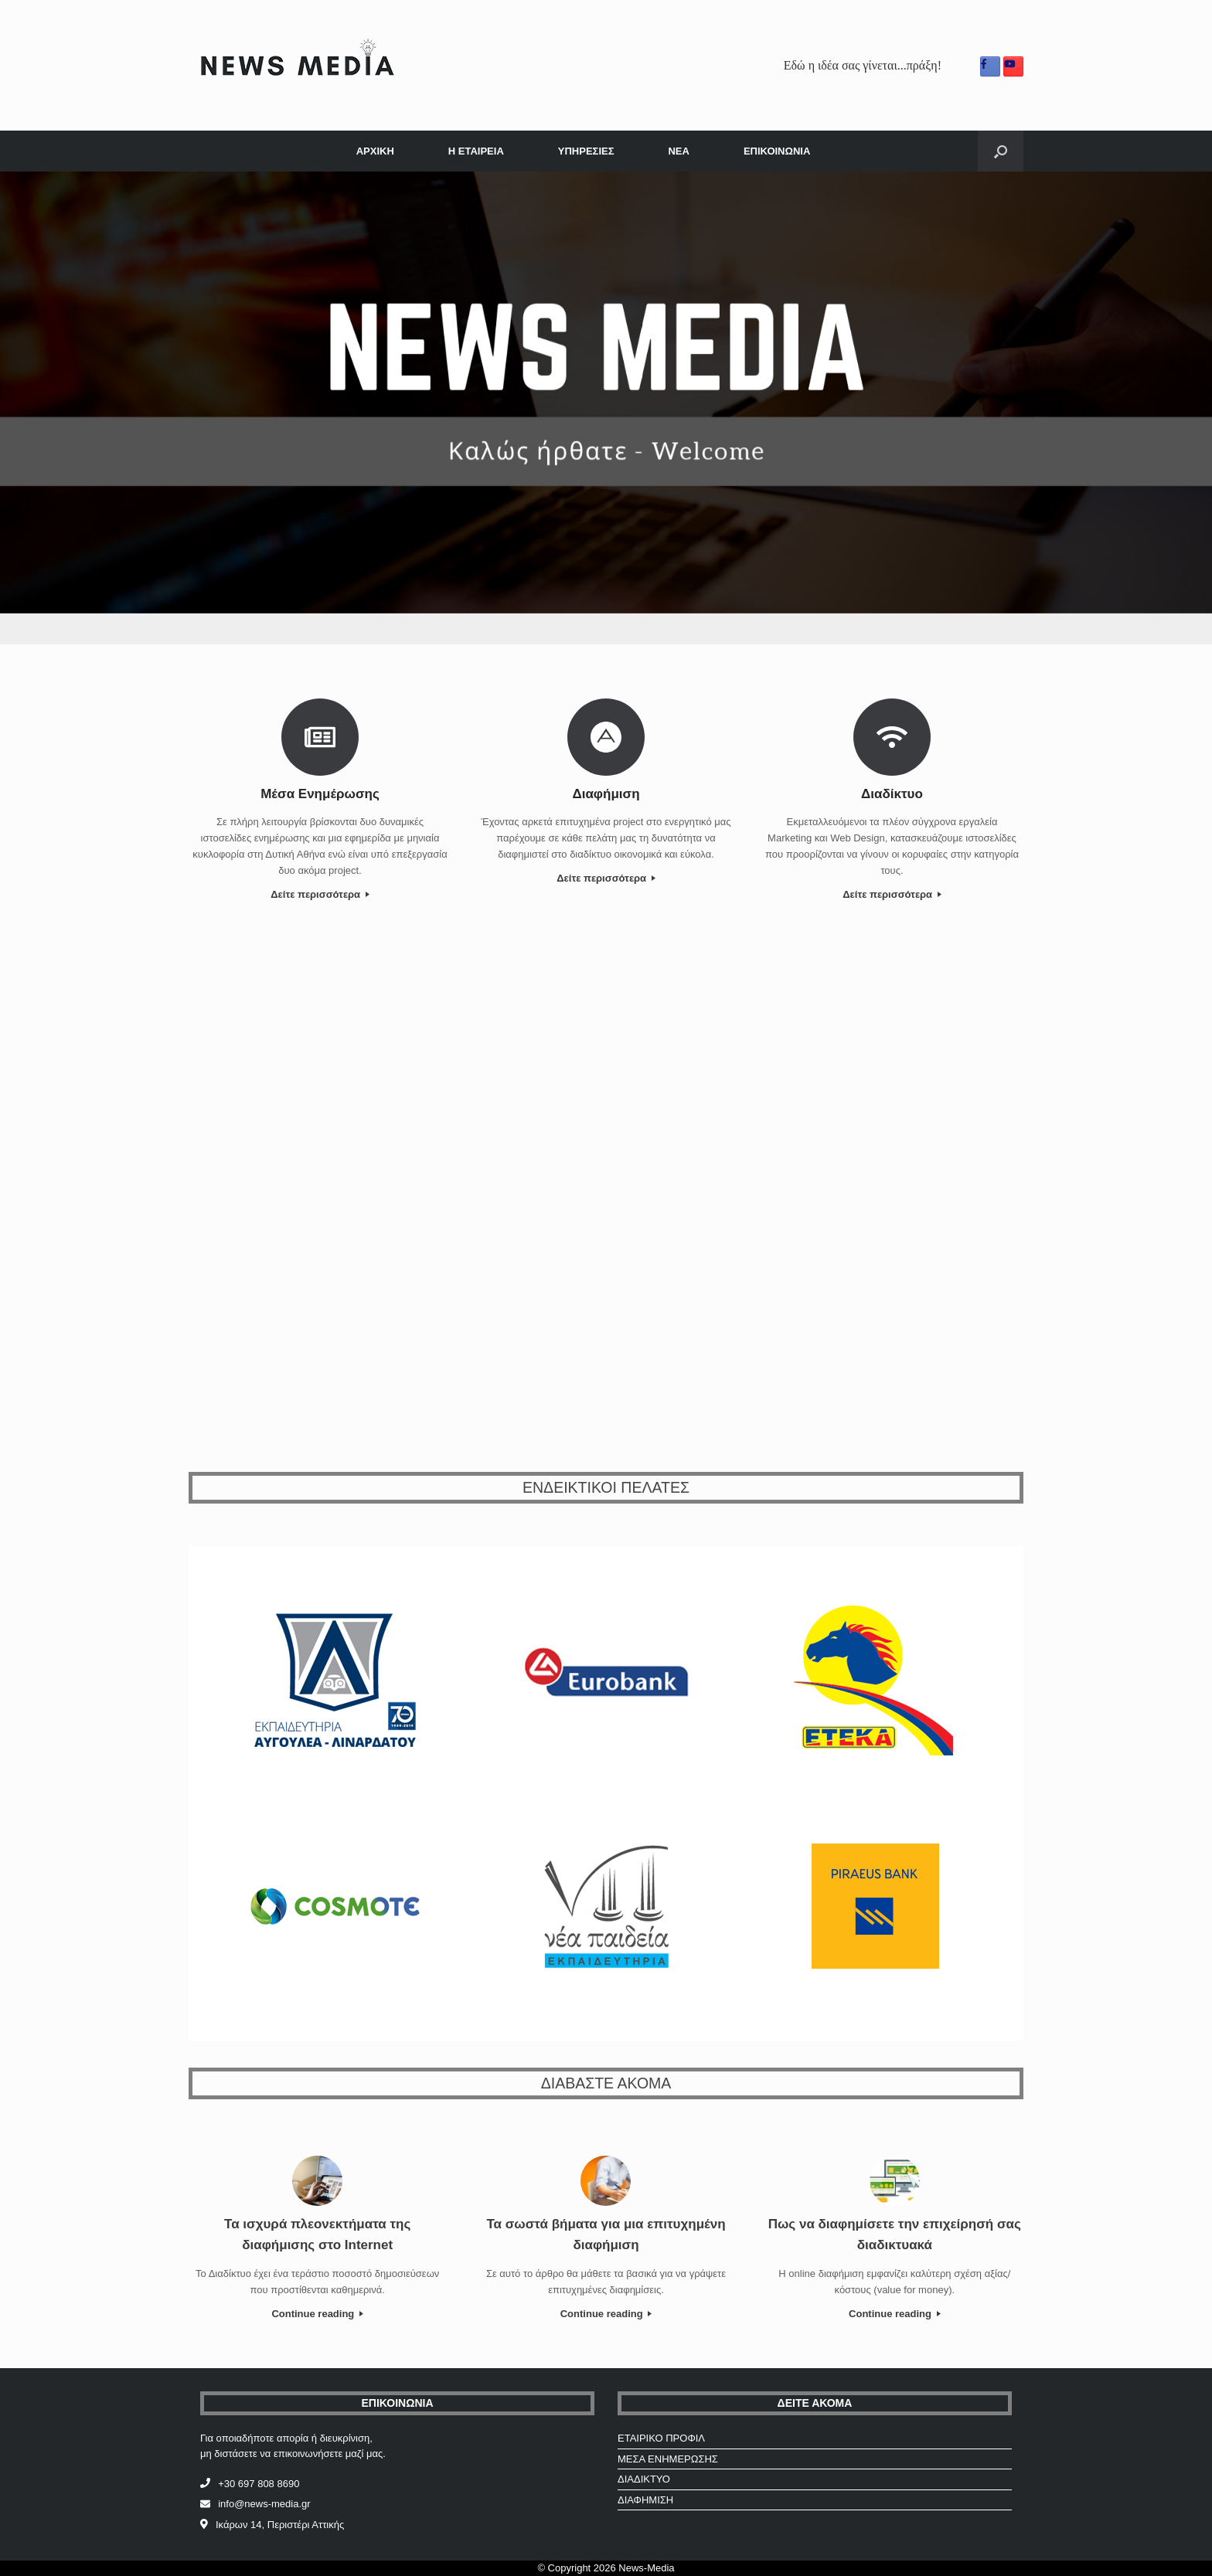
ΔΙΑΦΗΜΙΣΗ (645, 2500)
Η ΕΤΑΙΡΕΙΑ (476, 151)
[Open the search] (1000, 151)
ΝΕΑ (678, 151)
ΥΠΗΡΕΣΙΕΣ (586, 151)
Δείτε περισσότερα (320, 894)
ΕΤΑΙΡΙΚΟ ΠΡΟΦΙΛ (661, 2438)
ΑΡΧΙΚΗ (375, 151)
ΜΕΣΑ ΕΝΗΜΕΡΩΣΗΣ (668, 2459)
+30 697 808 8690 (258, 2483)
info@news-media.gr (264, 2504)
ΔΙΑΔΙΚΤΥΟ (644, 2479)
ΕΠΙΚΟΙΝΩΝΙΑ (777, 151)
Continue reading (317, 2313)
